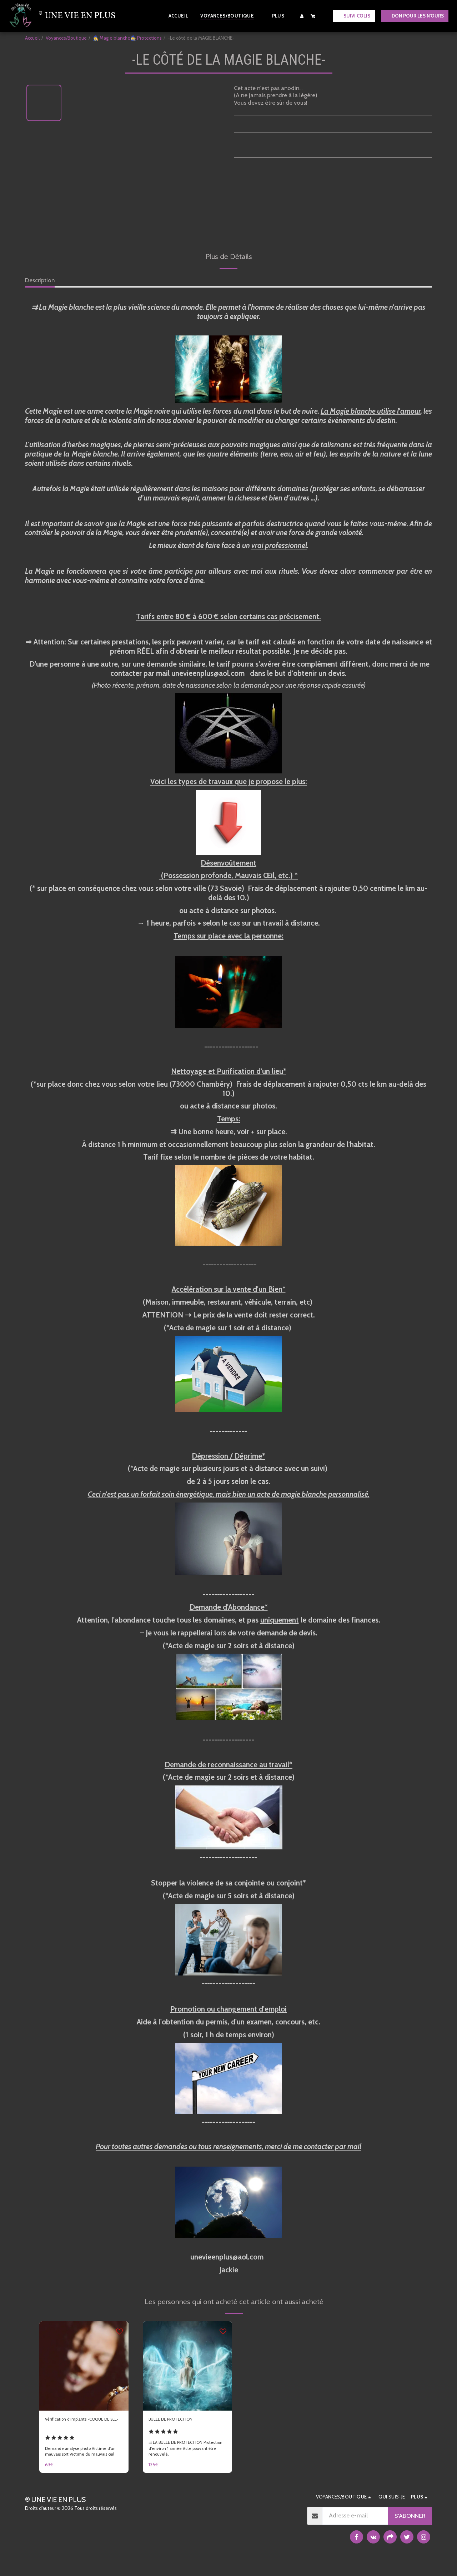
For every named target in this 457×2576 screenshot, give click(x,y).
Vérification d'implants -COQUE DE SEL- (76, 2425)
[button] (313, 16)
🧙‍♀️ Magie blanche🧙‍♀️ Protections (127, 38)
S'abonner (410, 2528)
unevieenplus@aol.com (208, 673)
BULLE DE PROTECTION (180, 2420)
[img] (84, 2366)
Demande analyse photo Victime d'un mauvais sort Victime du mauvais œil (83, 2461)
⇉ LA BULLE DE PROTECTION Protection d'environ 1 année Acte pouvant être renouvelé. (184, 2461)
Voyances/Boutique (66, 38)
